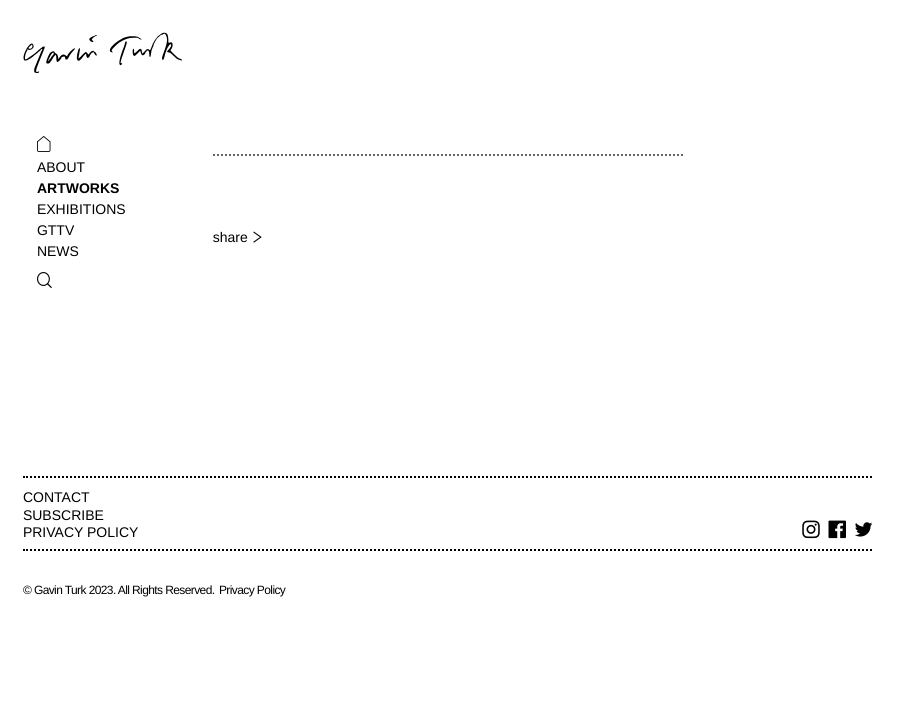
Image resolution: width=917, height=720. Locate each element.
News (58, 251)
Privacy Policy (80, 532)
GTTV (55, 230)
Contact (56, 497)
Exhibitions (81, 209)
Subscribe (63, 515)
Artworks (78, 188)
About (61, 167)
